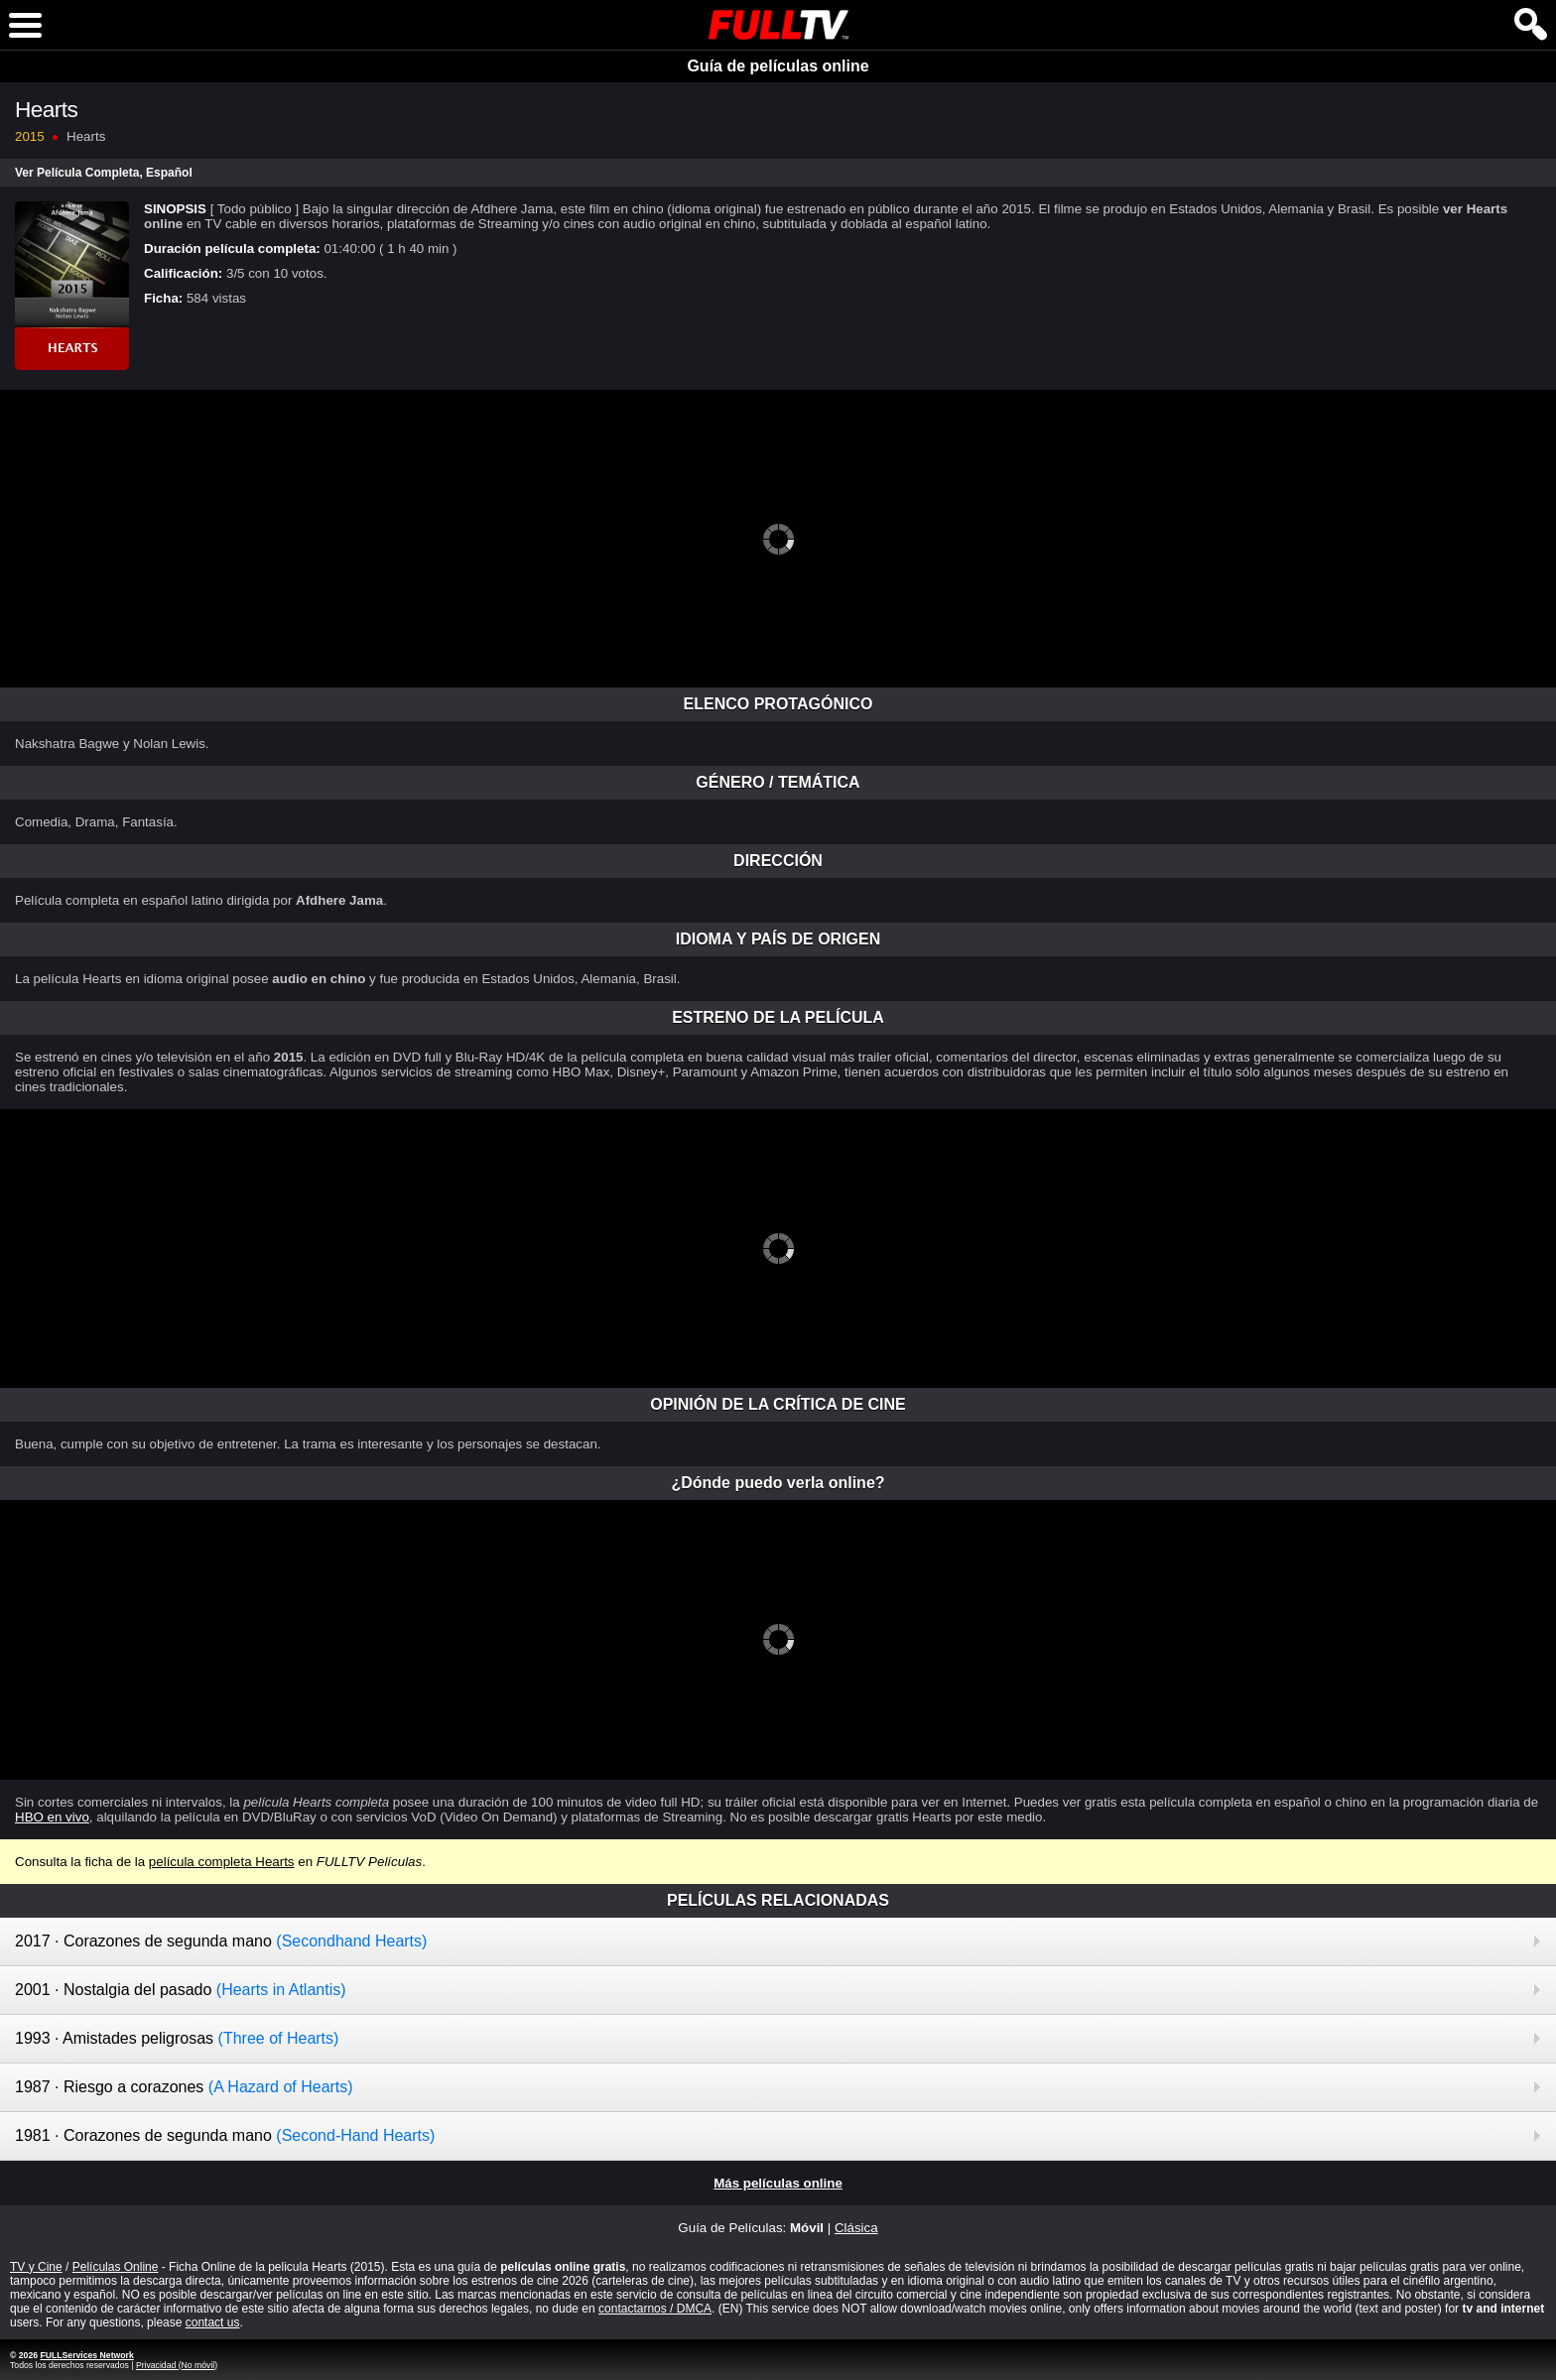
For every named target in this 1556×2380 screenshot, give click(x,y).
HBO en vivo (52, 1817)
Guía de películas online (777, 66)
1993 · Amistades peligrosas (176, 2038)
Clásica (856, 2227)
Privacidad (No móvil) (176, 2365)
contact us (213, 2322)
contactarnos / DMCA (655, 2309)
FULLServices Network (86, 2355)
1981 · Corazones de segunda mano (225, 2135)
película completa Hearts (222, 1861)
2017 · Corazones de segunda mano (221, 1941)
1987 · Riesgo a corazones (184, 2086)
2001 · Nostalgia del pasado (180, 1989)
